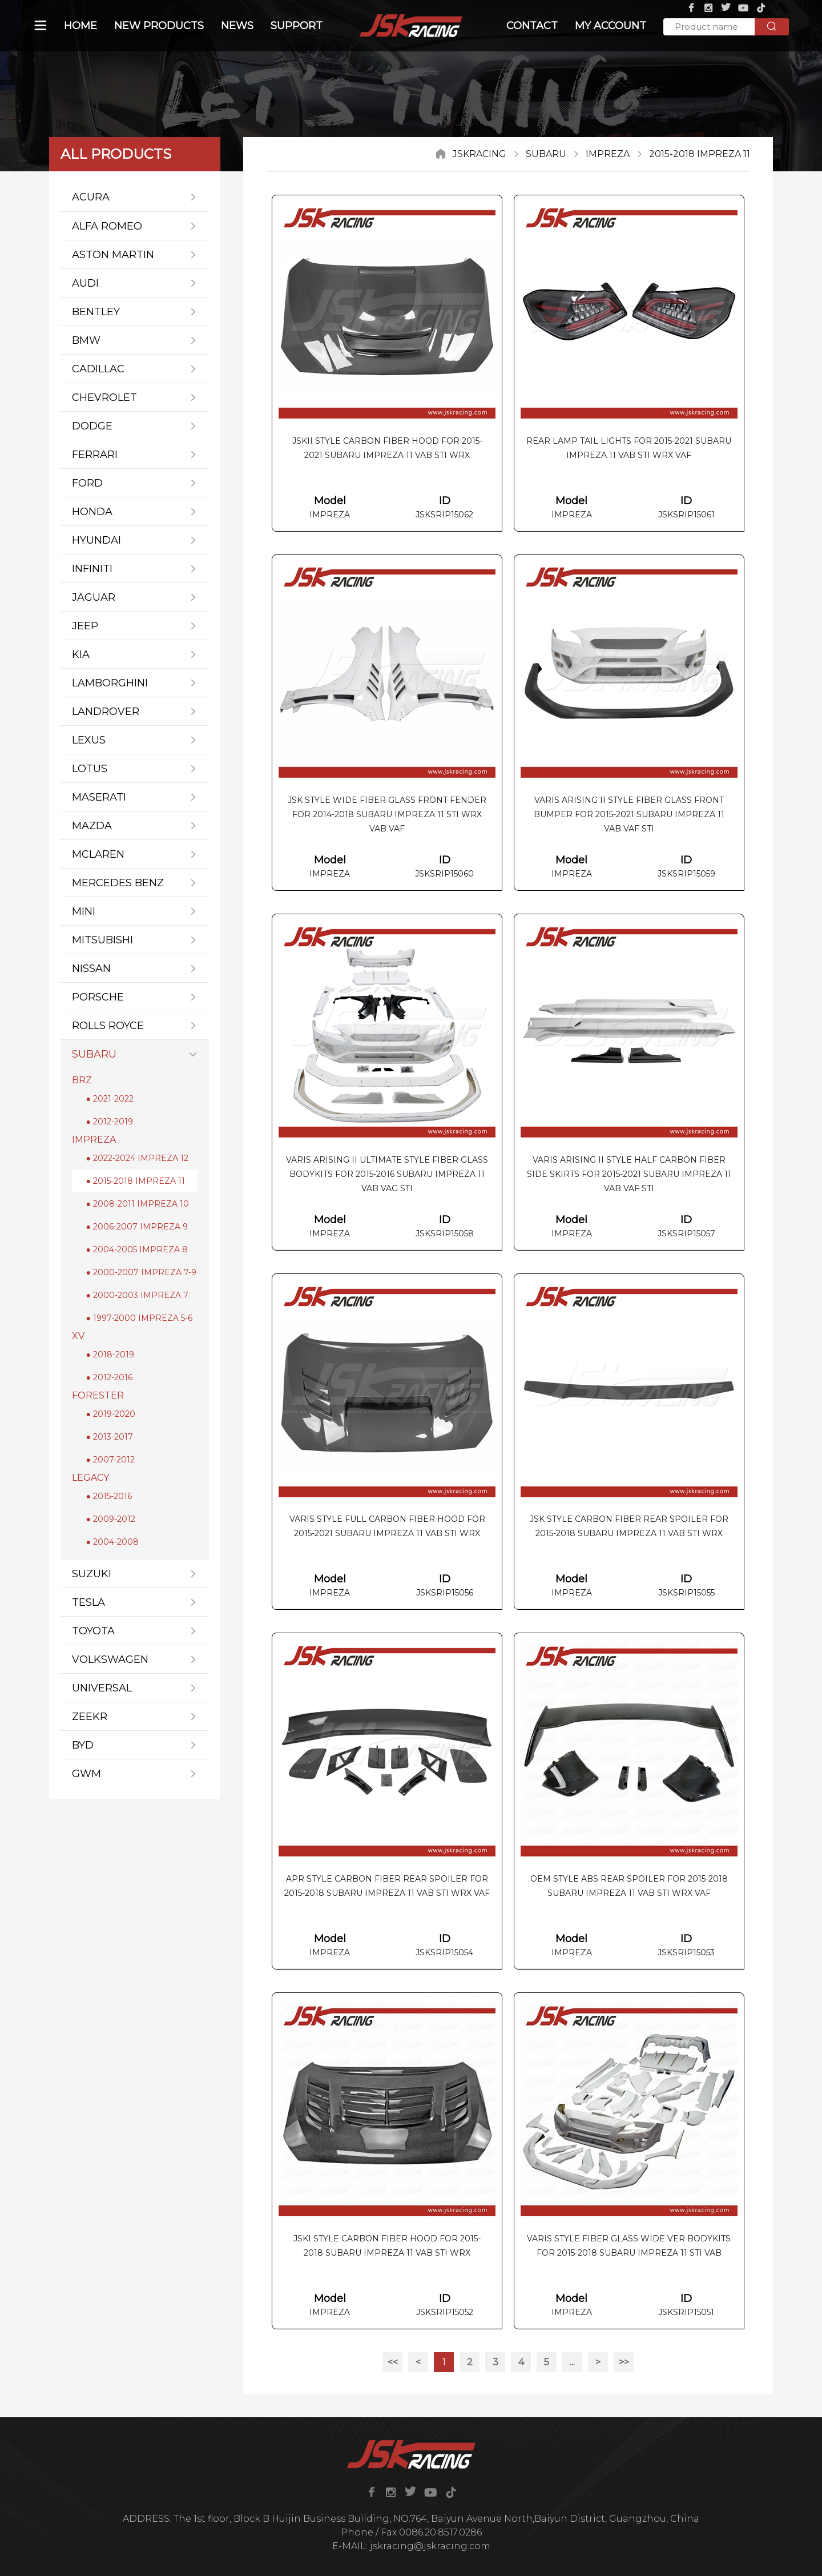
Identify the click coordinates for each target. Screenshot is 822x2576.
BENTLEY (135, 311)
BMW (135, 340)
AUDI (135, 283)
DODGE (135, 426)
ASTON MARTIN (135, 254)
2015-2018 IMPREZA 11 (699, 153)
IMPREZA (608, 153)
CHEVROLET (135, 397)
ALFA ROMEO (135, 226)
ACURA (135, 197)
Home (80, 25)
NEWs (237, 25)
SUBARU (546, 153)
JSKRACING (479, 153)
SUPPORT (297, 25)
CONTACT (532, 25)
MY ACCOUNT (610, 25)
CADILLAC (135, 369)
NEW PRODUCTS (159, 25)
